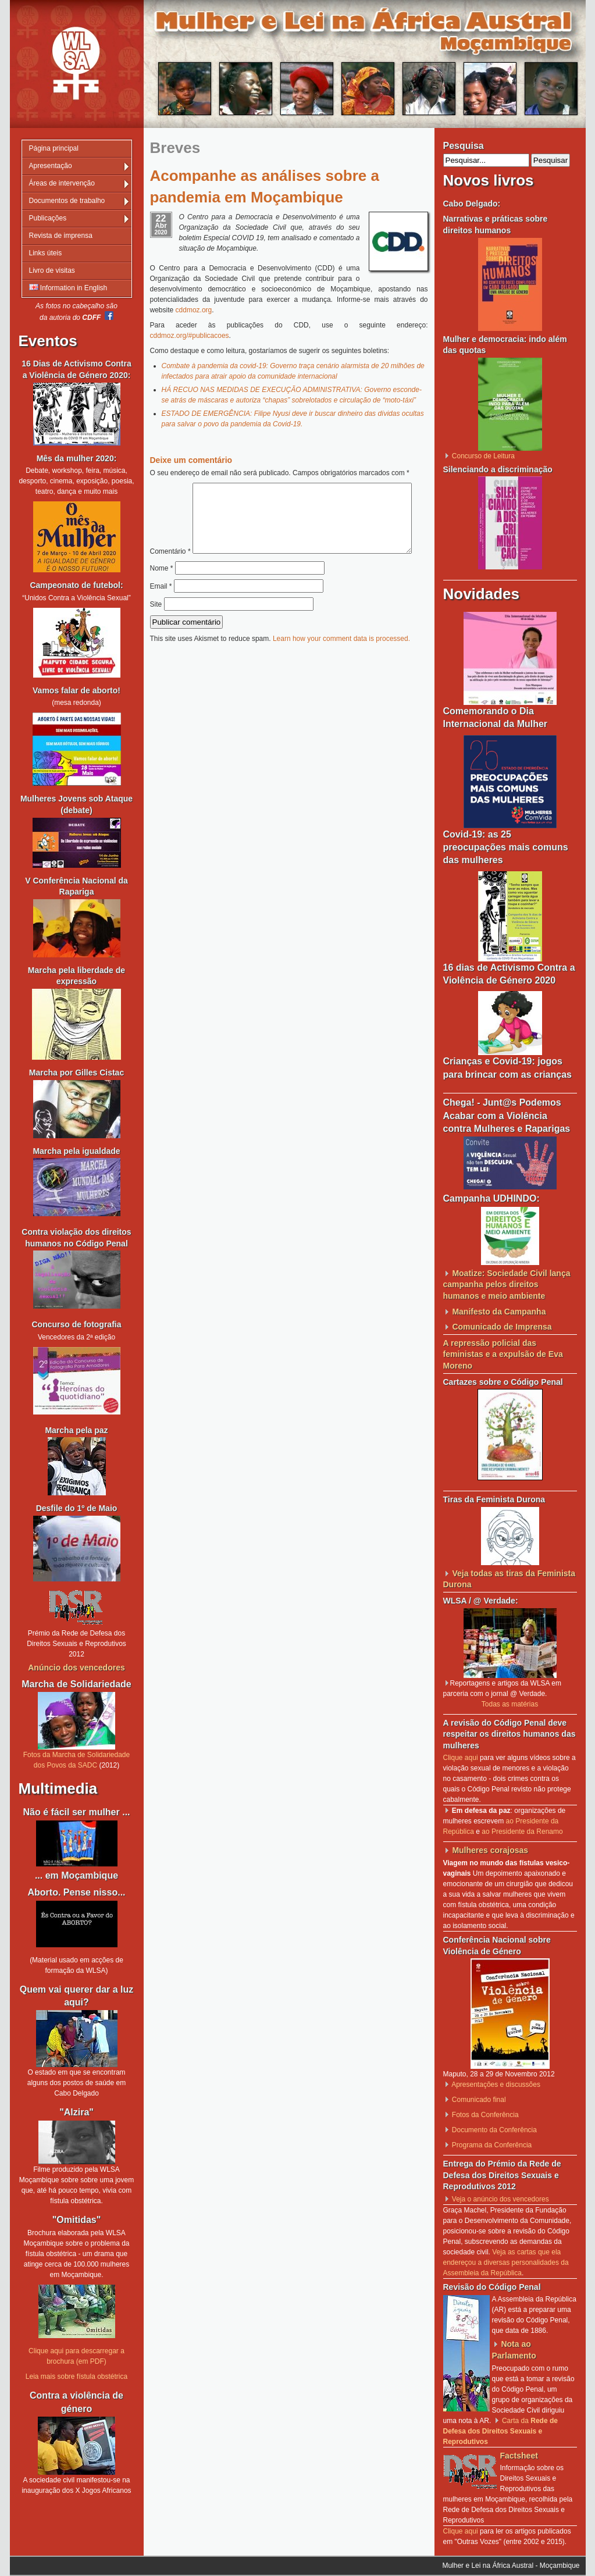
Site (156, 629)
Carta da (500, 2431)
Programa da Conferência (492, 2145)
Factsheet (519, 2455)
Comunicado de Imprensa (501, 1326)
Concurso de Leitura (483, 456)
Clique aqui (460, 1758)
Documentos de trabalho (67, 201)
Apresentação (50, 166)
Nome (161, 593)
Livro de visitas (52, 270)
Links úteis (45, 253)
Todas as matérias (510, 1704)
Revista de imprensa (60, 235)
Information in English (68, 288)
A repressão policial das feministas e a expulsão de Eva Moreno (503, 1354)
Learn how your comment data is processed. (341, 663)
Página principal (54, 148)
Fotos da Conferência (485, 2115)
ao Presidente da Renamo (522, 1831)
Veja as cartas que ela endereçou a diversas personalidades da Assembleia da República (506, 2262)
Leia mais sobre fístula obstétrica (76, 2376)
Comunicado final (479, 2100)
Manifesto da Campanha (499, 1311)
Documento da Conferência (494, 2130)
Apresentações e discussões (495, 2084)
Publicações (48, 218)
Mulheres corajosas (490, 1850)
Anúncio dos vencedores (76, 1667)
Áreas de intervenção (62, 183)
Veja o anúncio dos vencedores (500, 2199)
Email (161, 611)
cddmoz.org (194, 310)
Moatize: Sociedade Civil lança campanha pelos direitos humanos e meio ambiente (507, 1285)
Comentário (285, 488)
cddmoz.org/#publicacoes (189, 336)
